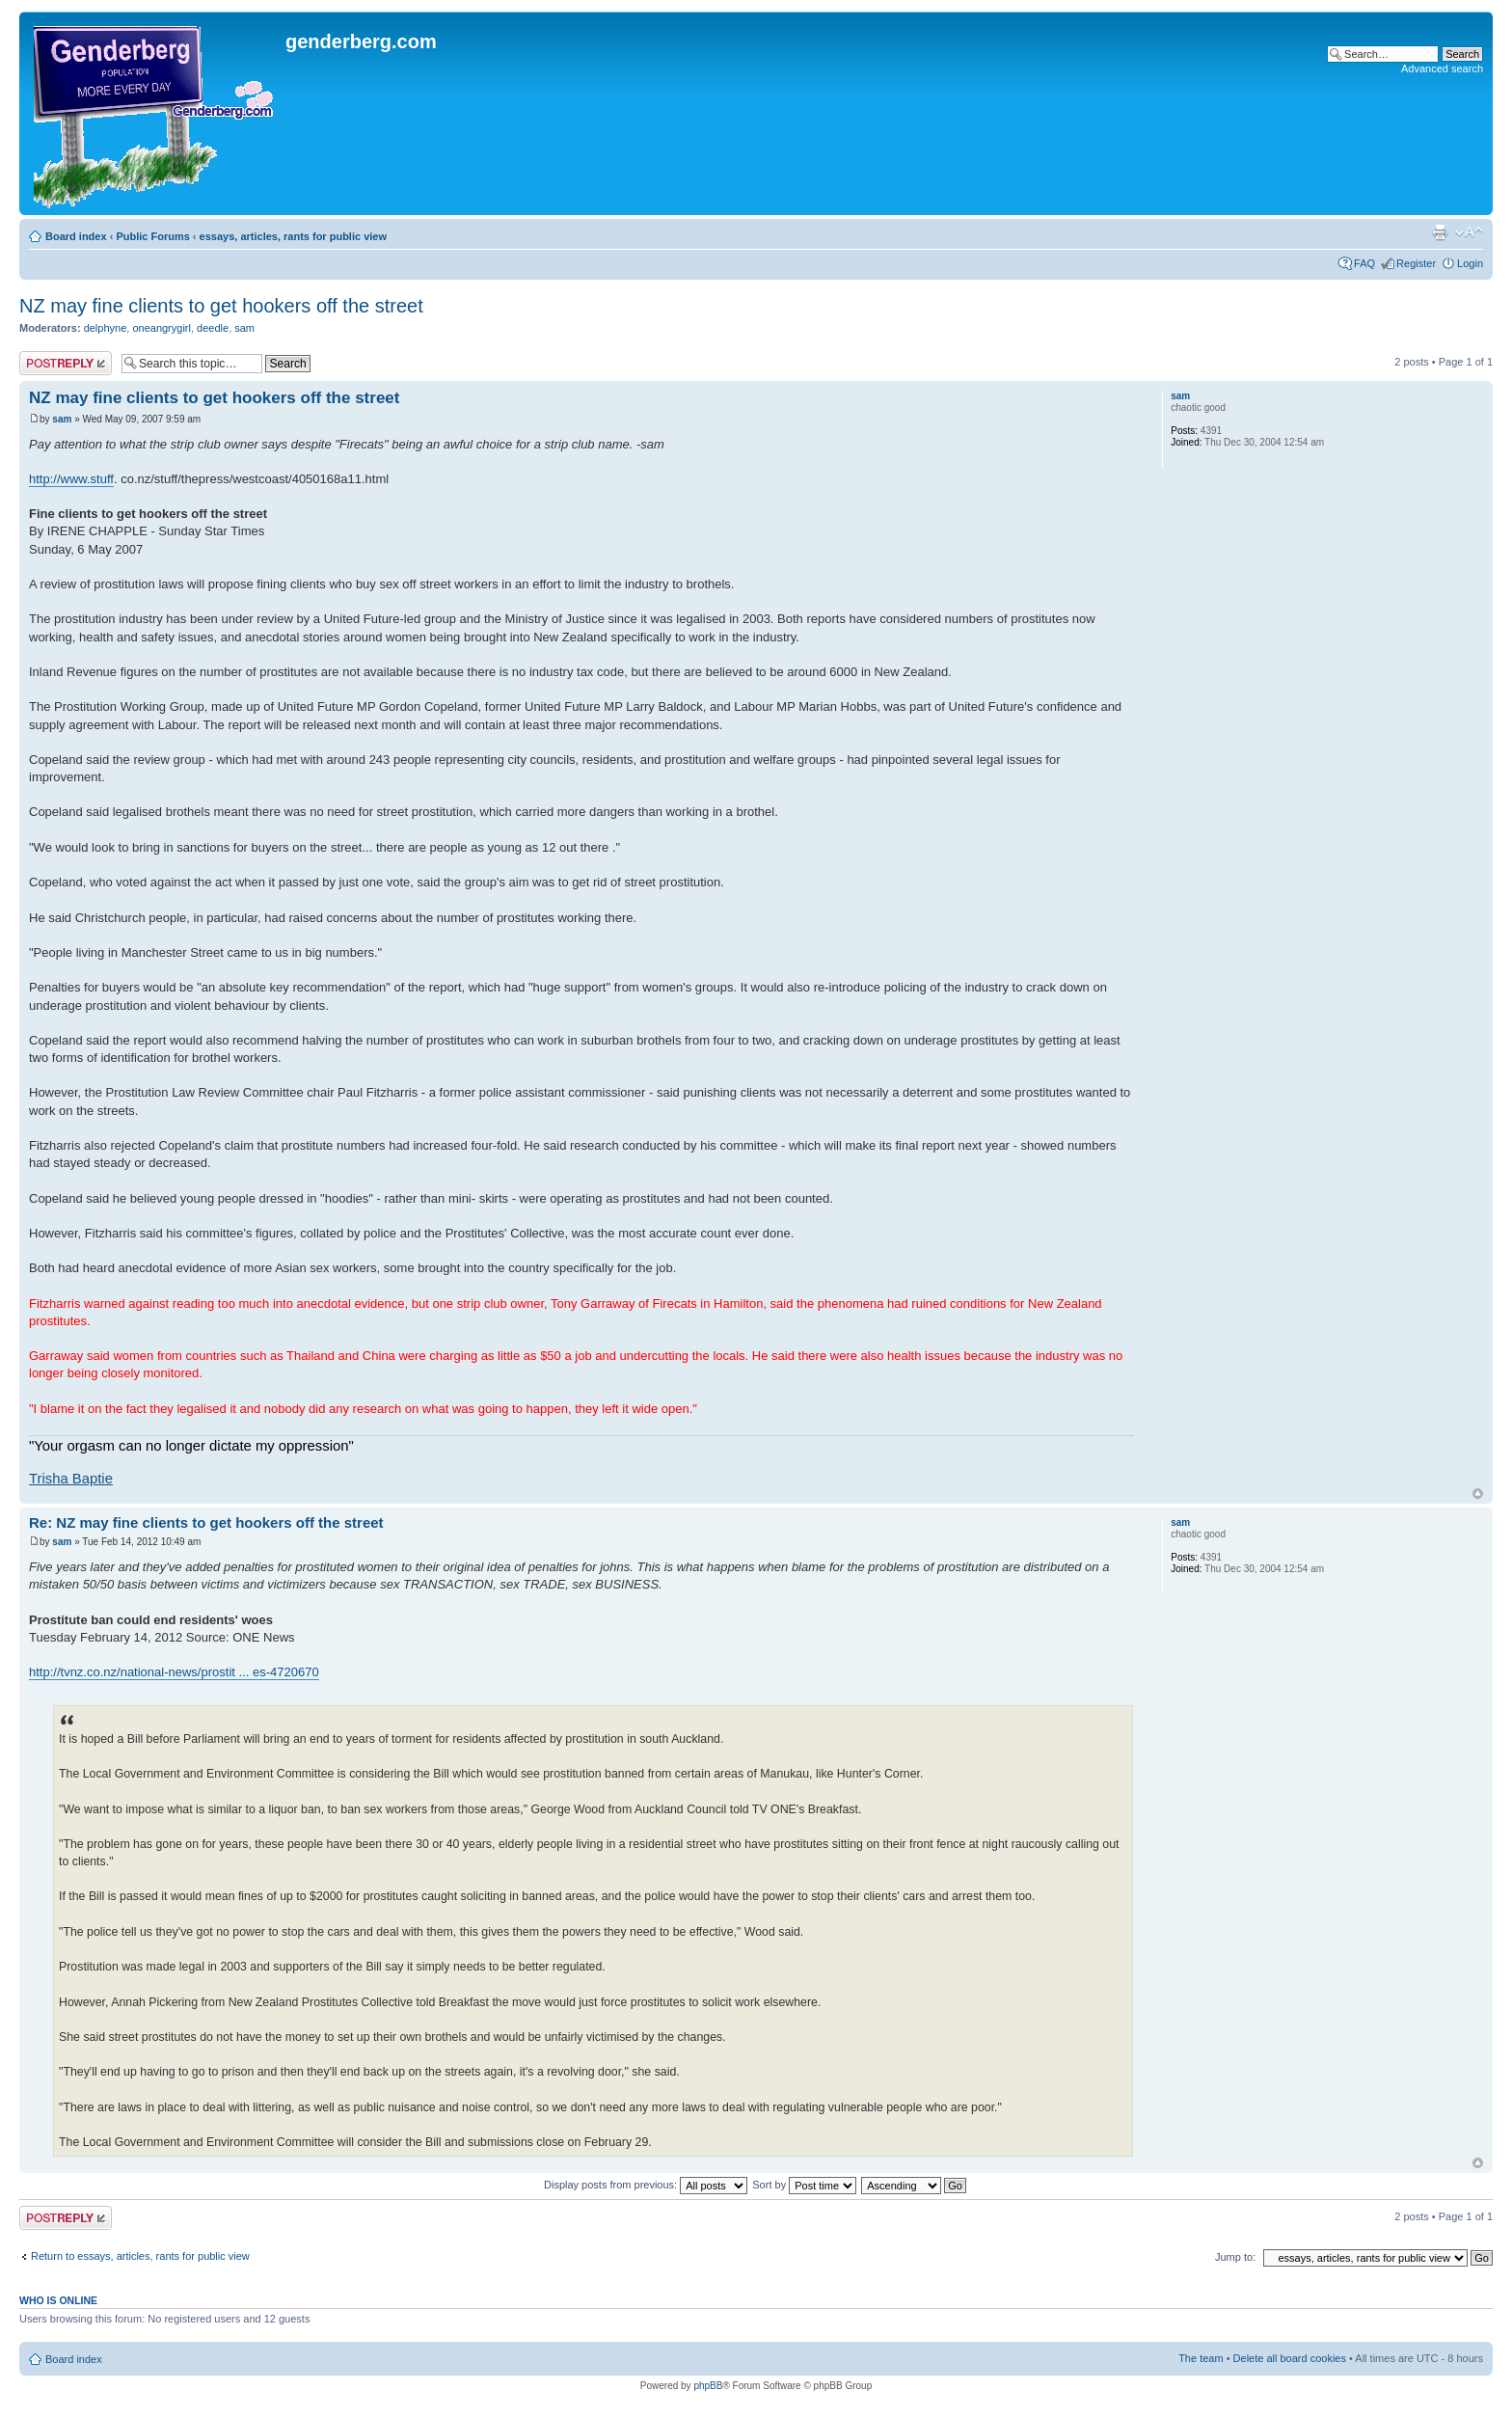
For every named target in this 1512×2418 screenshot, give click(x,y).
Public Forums (152, 236)
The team (1200, 2358)
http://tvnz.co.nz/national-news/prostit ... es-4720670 (174, 1672)
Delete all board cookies (1289, 2358)
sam (244, 328)
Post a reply (65, 363)
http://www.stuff (71, 479)
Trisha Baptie (71, 1478)
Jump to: (1235, 2257)
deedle (213, 328)
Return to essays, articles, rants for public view (140, 2256)
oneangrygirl (161, 328)
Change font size (1469, 232)
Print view (1439, 232)
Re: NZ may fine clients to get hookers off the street (206, 1522)
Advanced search (1442, 68)
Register (1416, 263)
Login (1470, 263)
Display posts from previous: (645, 2184)
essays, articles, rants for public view (293, 236)
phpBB (707, 2385)
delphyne (105, 328)
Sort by (804, 2184)
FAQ (1364, 263)
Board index (76, 236)
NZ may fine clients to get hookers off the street (221, 305)
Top (1477, 1493)
